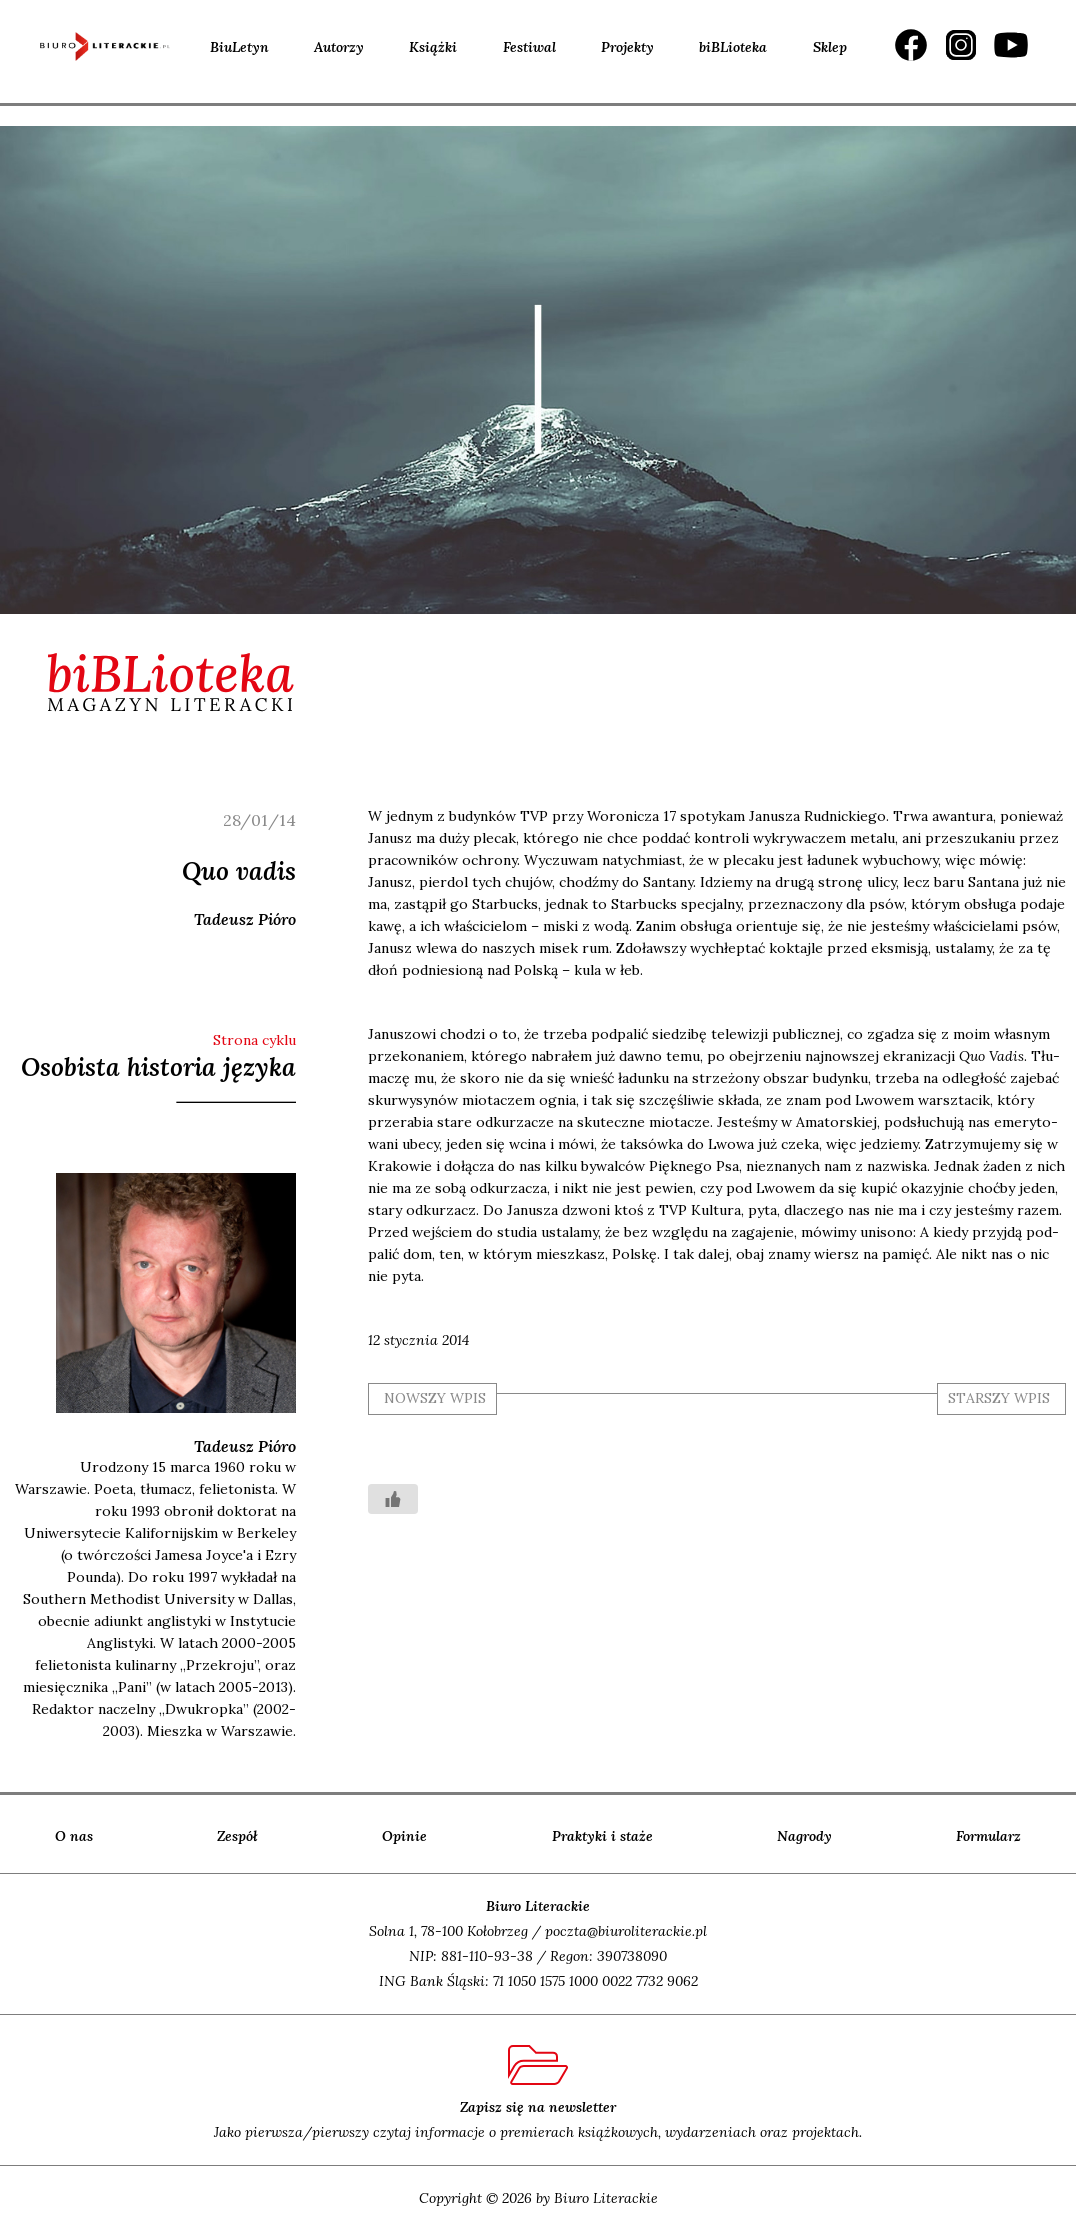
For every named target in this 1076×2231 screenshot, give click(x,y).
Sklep (830, 47)
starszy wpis (999, 1398)
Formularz (988, 1836)
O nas (74, 1836)
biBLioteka (733, 47)
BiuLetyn (239, 47)
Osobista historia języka (158, 1067)
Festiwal (529, 47)
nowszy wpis (435, 1398)
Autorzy (339, 47)
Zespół (237, 1836)
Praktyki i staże (602, 1836)
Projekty (627, 47)
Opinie (404, 1836)
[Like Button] (393, 1499)
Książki (433, 47)
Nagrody (804, 1836)
